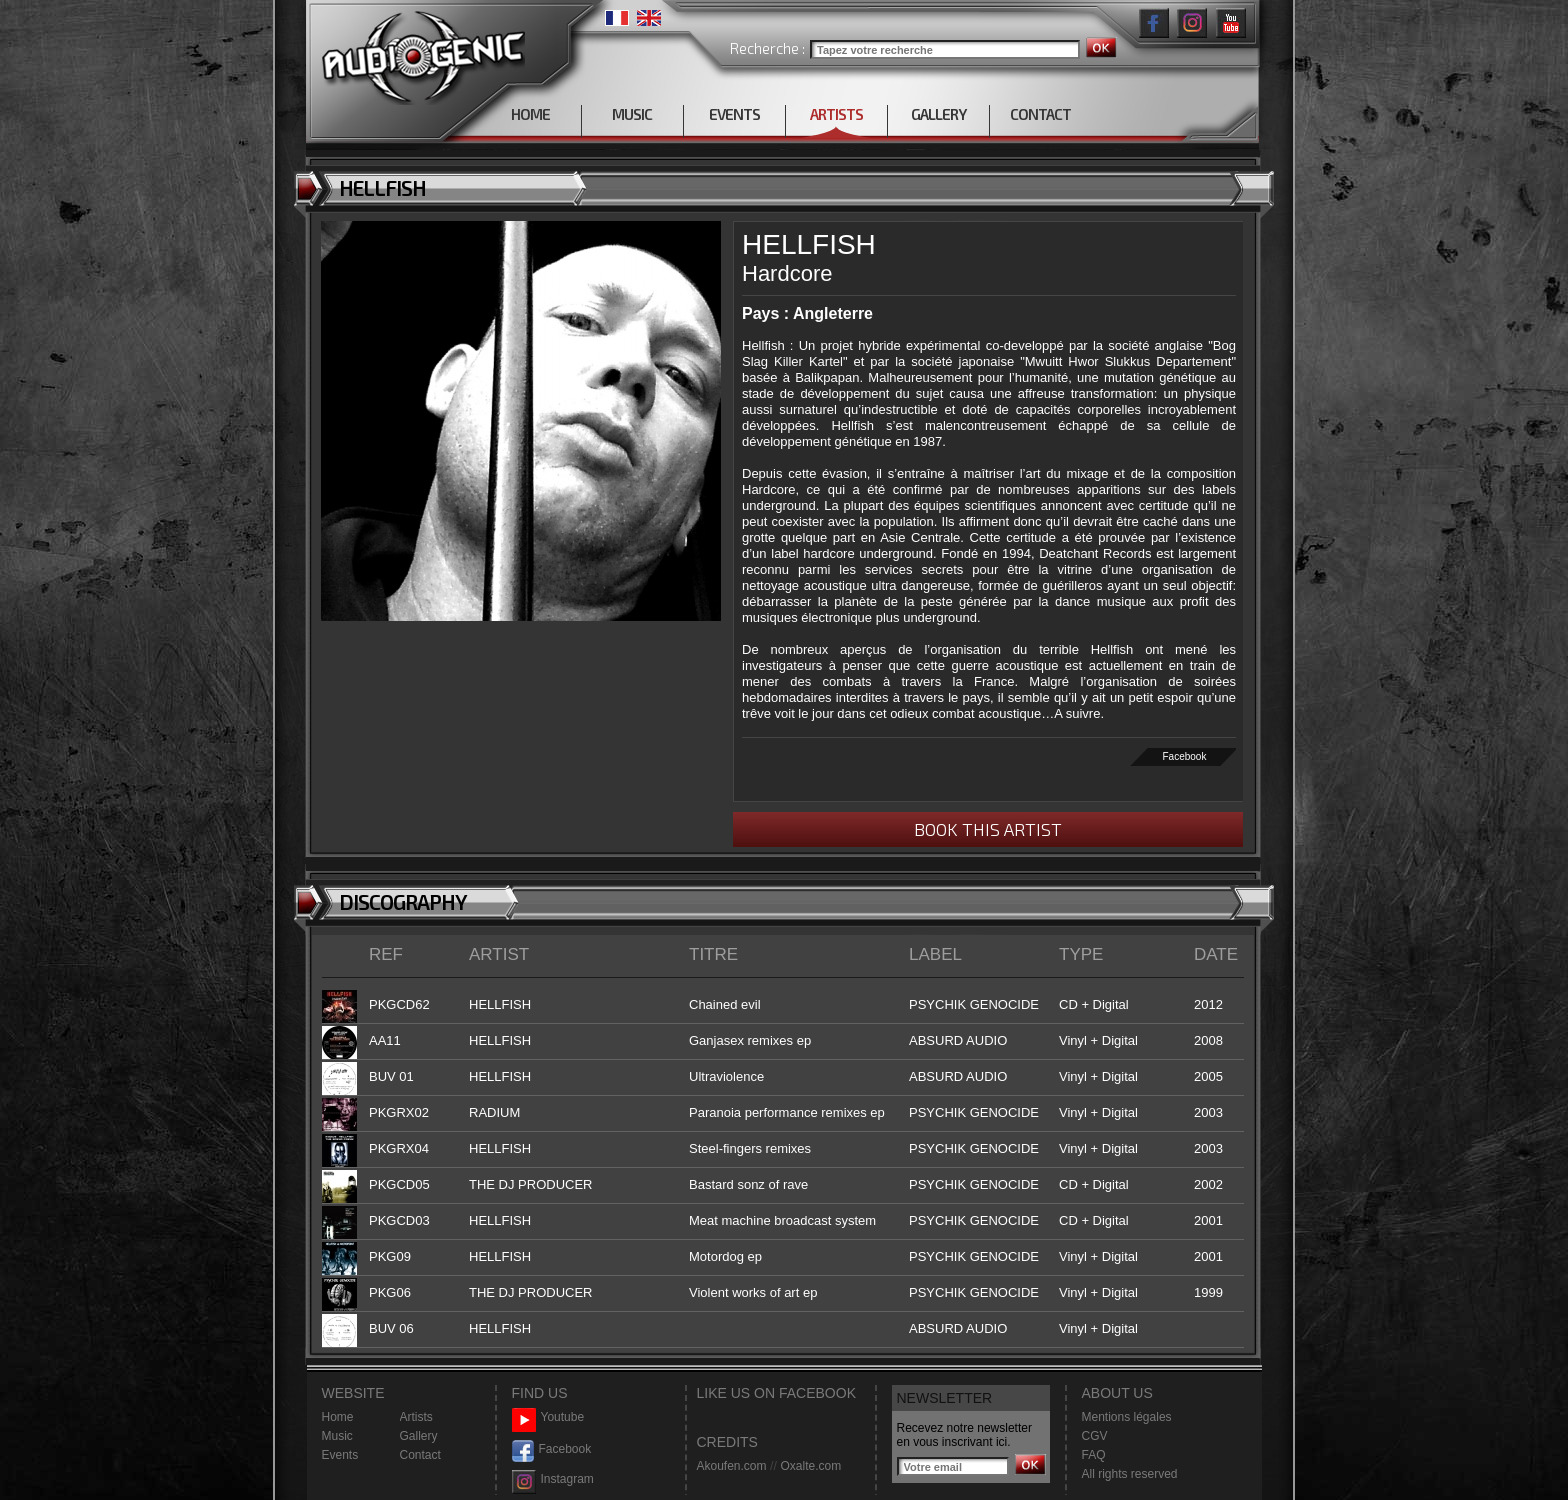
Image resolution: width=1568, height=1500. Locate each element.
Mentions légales (1127, 1417)
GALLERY (938, 114)
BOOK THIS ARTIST (988, 829)
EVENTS (734, 114)
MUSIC (632, 114)
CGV (1095, 1436)
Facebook (1185, 756)
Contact (420, 1455)
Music (337, 1436)
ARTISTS (836, 114)
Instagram (553, 1479)
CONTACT (1040, 114)
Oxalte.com (810, 1466)
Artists (416, 1417)
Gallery (419, 1436)
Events (340, 1455)
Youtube (548, 1417)
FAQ (1094, 1455)
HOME (530, 114)
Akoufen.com (732, 1466)
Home (338, 1417)
